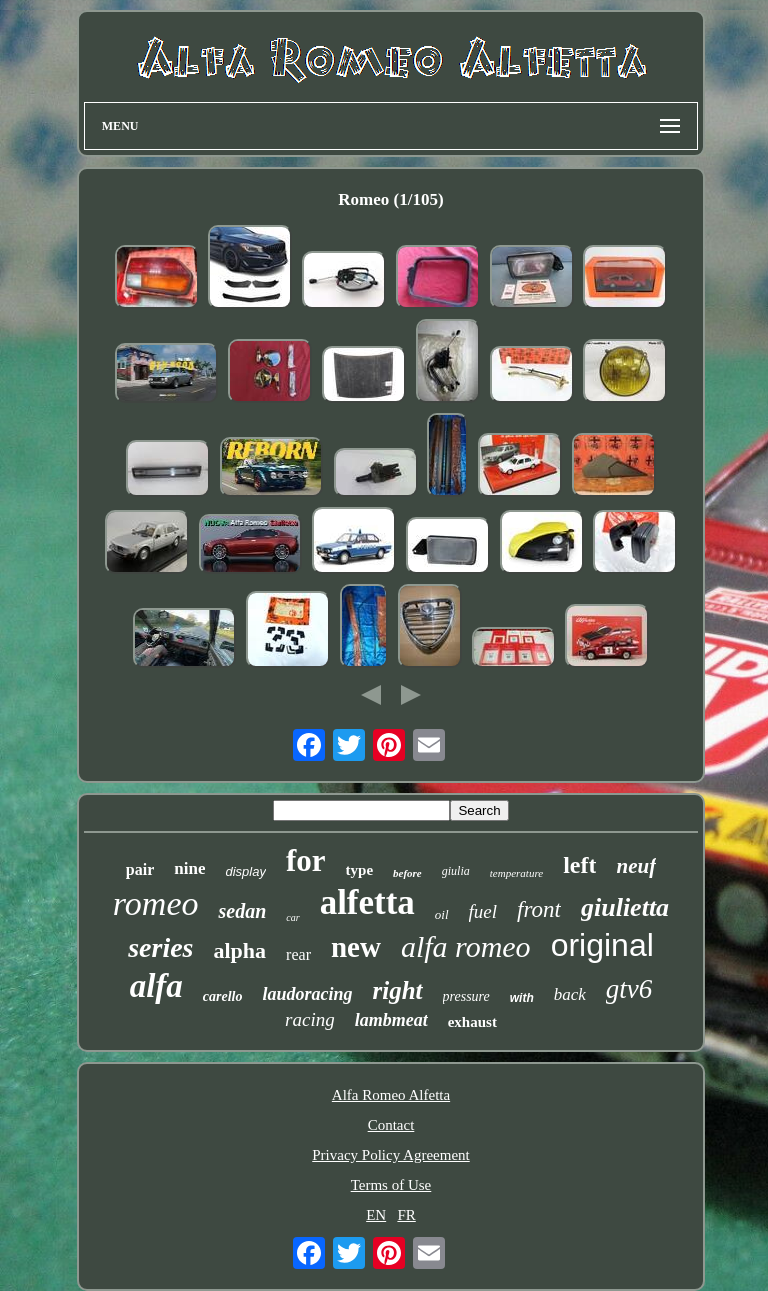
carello (223, 996)
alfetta (367, 902)
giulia (456, 871)
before (407, 873)
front (539, 909)
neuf (636, 866)
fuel (483, 911)
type (360, 870)
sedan (242, 911)
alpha (240, 950)
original (602, 945)
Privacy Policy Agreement (390, 1155)
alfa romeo (466, 946)
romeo (156, 903)
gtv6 (629, 989)
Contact (391, 1125)
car (292, 917)
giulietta (625, 907)
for (306, 860)
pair (140, 869)
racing (310, 1019)
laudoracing (307, 994)
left (579, 865)
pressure (466, 996)
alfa (156, 986)
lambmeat (391, 1020)
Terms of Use (391, 1185)
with (522, 998)
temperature (516, 873)
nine (189, 868)
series (160, 947)
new (356, 947)
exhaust (472, 1022)
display (245, 871)
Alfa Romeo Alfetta (391, 1095)
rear (298, 954)
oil (442, 914)
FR (406, 1215)
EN (376, 1215)
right (398, 990)
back (570, 994)
